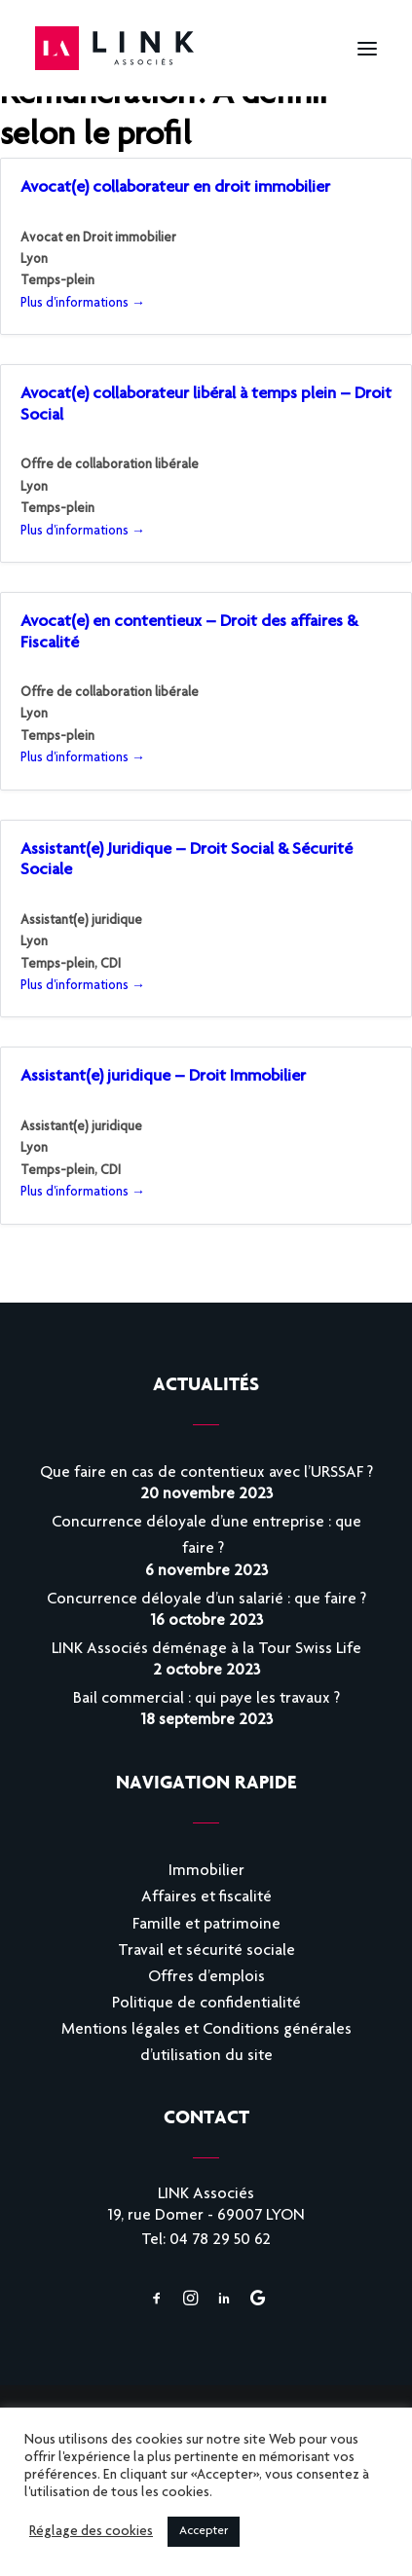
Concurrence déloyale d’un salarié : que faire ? (206, 1600)
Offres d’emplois (206, 1977)
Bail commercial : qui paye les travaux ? (206, 1699)
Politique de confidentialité (206, 2004)
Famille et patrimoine (206, 1925)
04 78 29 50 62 (220, 2240)
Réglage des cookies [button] (91, 2532)
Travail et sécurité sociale (206, 1951)
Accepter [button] (203, 2531)
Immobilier (206, 1871)
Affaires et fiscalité (206, 1898)
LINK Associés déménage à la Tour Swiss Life (206, 1649)
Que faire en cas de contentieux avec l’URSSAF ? (206, 1473)
